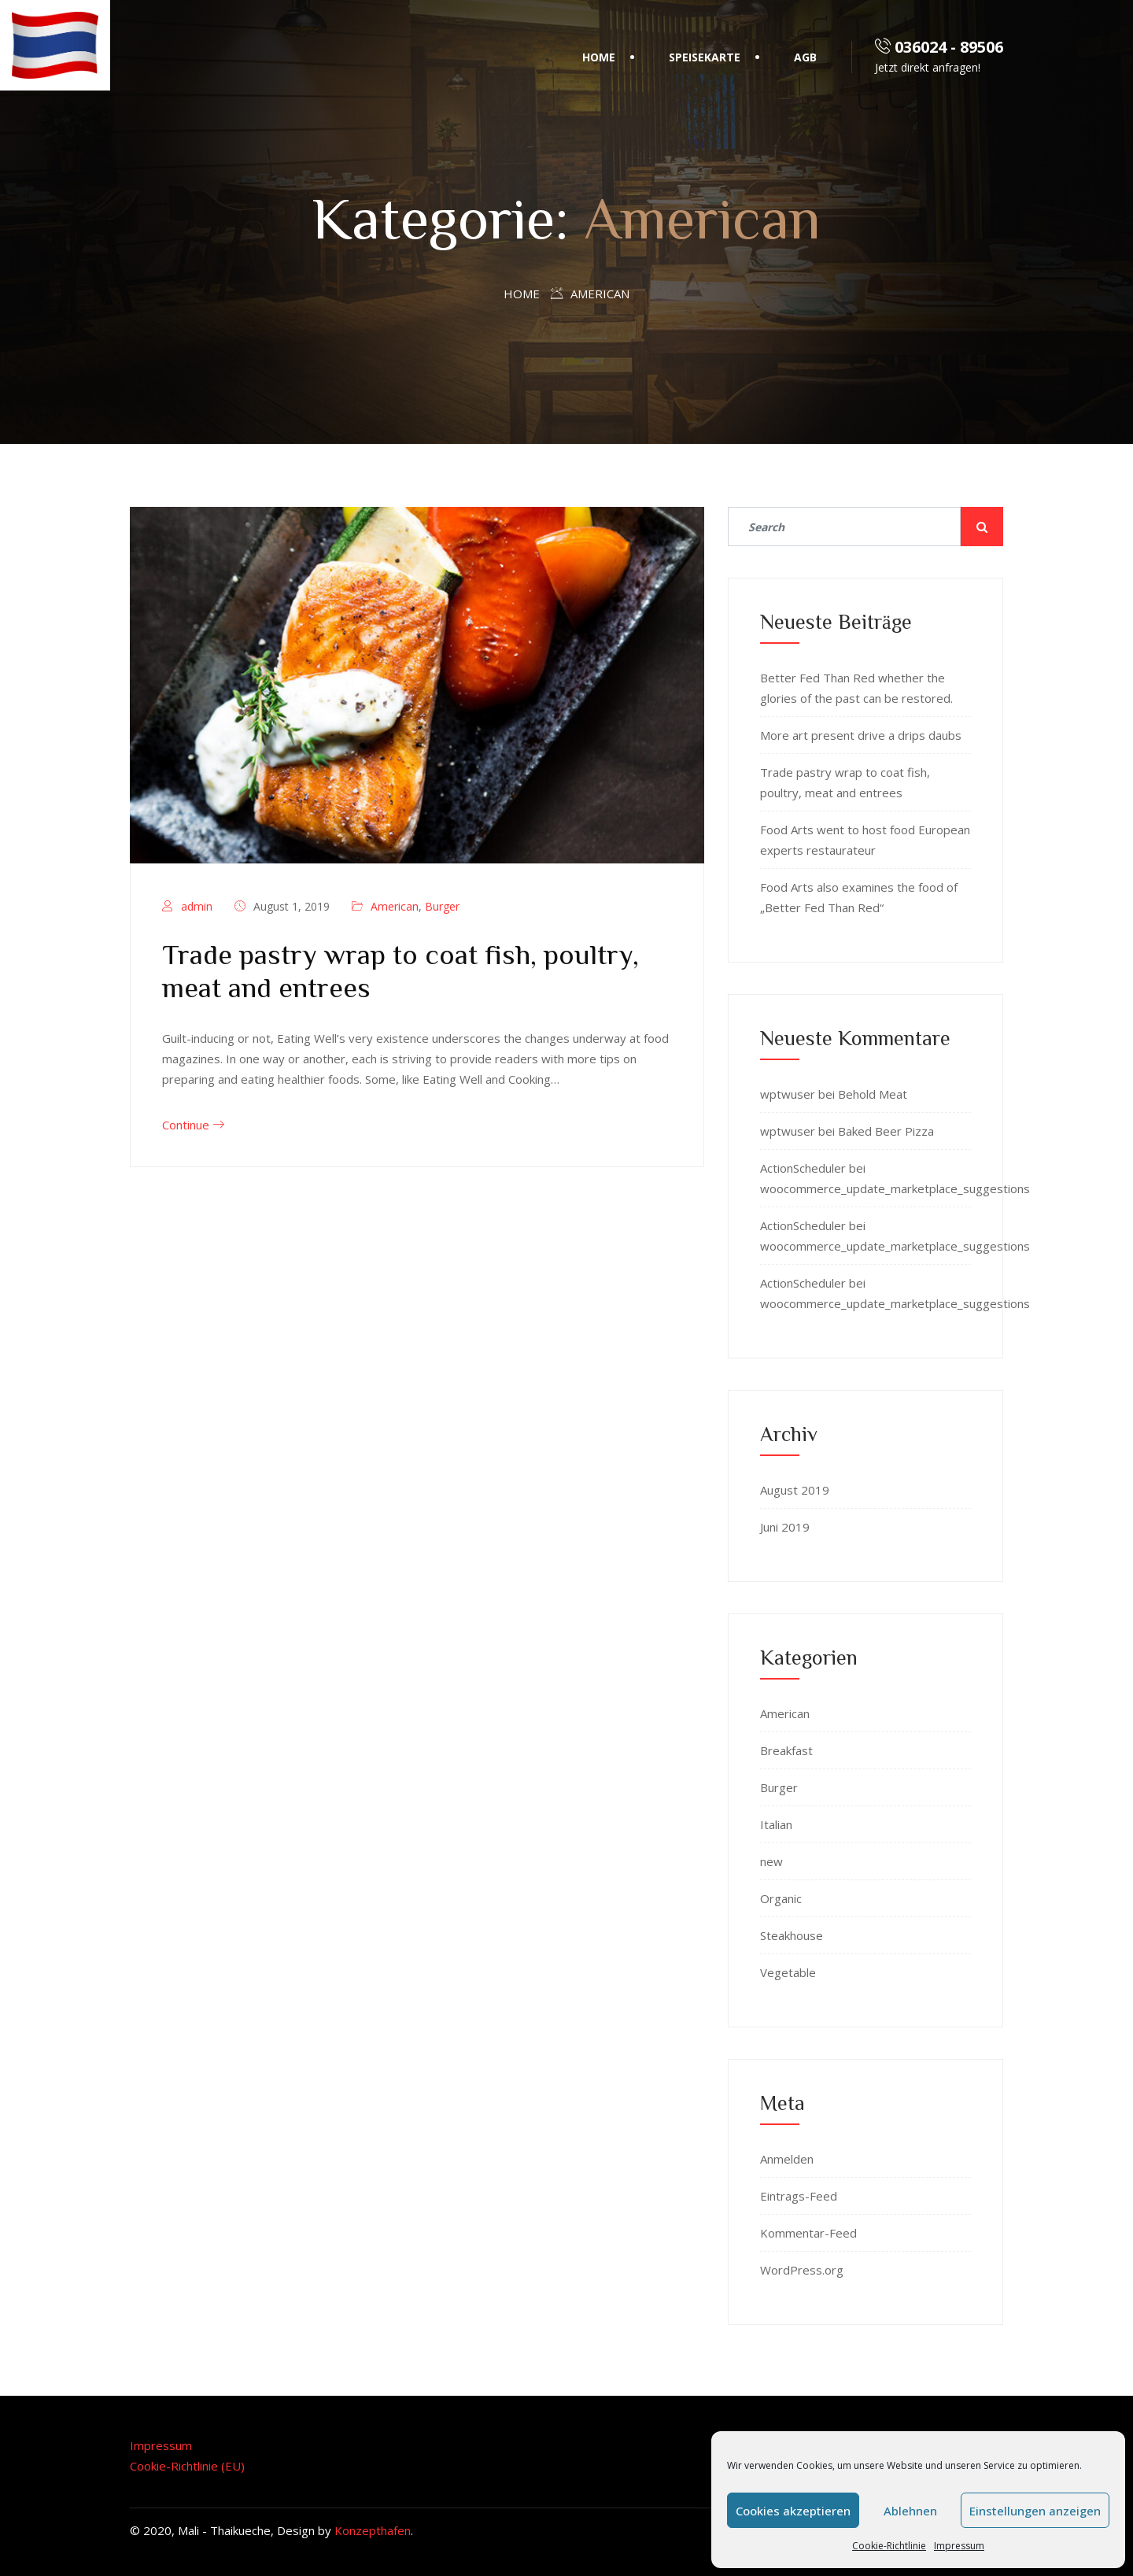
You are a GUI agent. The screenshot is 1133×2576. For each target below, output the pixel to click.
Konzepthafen (372, 2530)
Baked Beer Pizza (886, 1131)
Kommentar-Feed (808, 2233)
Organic (781, 1898)
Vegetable (788, 1972)
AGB (805, 57)
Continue (193, 1125)
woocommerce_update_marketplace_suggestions (895, 1188)
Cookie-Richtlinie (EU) (187, 2466)
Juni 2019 (785, 1527)
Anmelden (787, 2159)
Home (598, 57)
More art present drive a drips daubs (860, 735)
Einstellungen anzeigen (1035, 2511)
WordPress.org (801, 2270)
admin (196, 906)
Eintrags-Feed (798, 2196)
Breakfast (786, 1750)
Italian (776, 1824)
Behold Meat (872, 1094)
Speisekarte (704, 57)
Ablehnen (910, 2511)
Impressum (959, 2545)
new (771, 1861)
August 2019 (794, 1490)
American (395, 906)
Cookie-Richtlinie (889, 2545)
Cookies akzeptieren (793, 2511)
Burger (442, 906)
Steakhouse (791, 1935)
